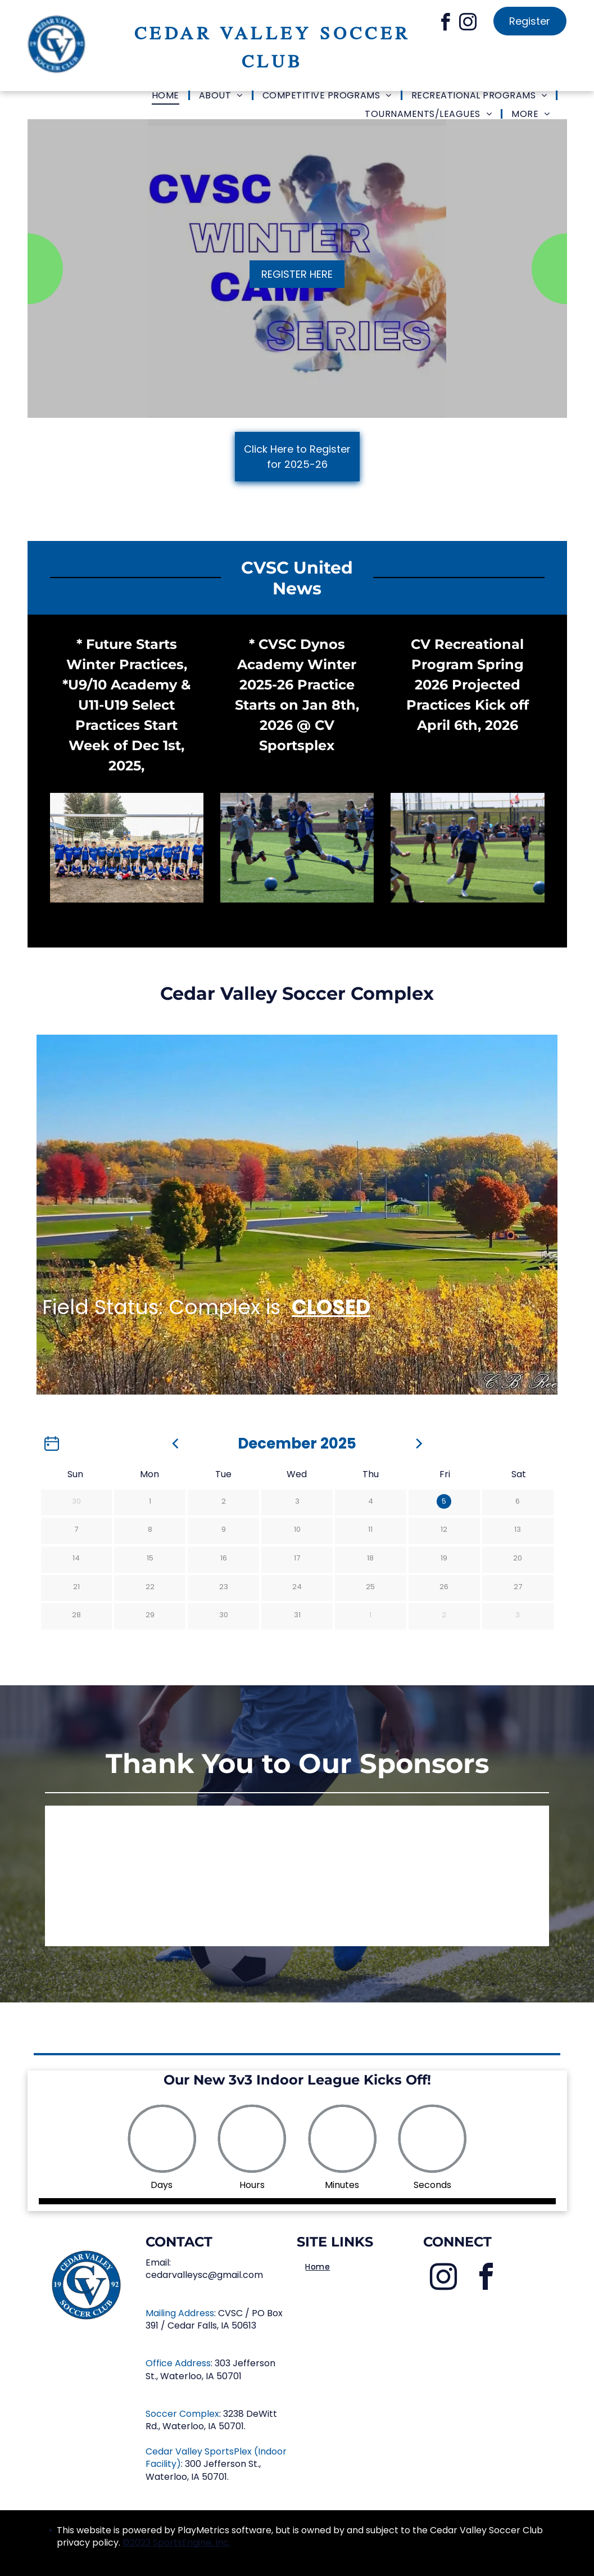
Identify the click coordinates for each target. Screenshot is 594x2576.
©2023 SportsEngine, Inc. (176, 2542)
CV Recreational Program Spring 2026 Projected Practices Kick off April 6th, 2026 (467, 684)
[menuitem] (167, 96)
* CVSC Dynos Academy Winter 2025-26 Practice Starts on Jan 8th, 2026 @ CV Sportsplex (297, 695)
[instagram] (467, 23)
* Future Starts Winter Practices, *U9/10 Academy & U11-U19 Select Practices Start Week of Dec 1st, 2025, (126, 705)
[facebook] (445, 23)
